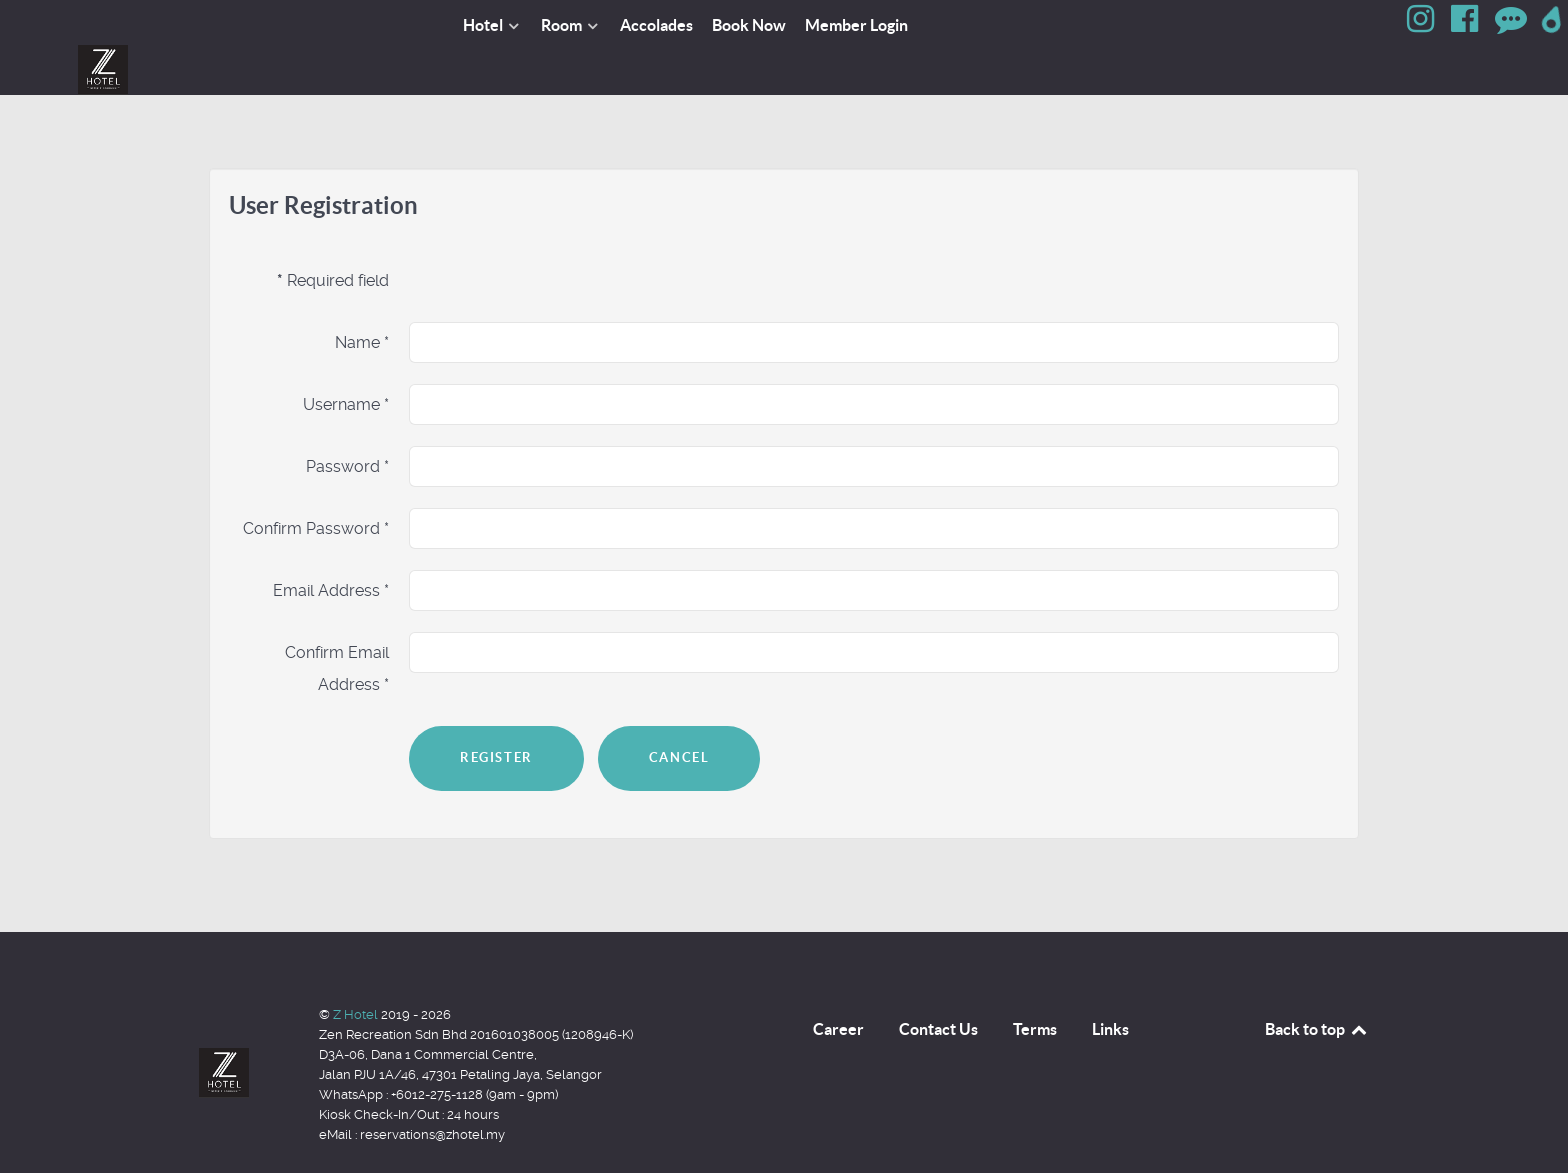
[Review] (1512, 24)
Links (1110, 984)
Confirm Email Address (337, 623)
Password (347, 421)
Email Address (331, 545)
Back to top (1317, 984)
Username (346, 359)
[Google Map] (1552, 24)
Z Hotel (357, 969)
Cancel (679, 712)
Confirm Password (316, 483)
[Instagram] (1423, 24)
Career (838, 984)
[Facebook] (1467, 24)
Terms (1035, 984)
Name (362, 297)
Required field (333, 235)
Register (496, 712)
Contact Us (938, 984)
